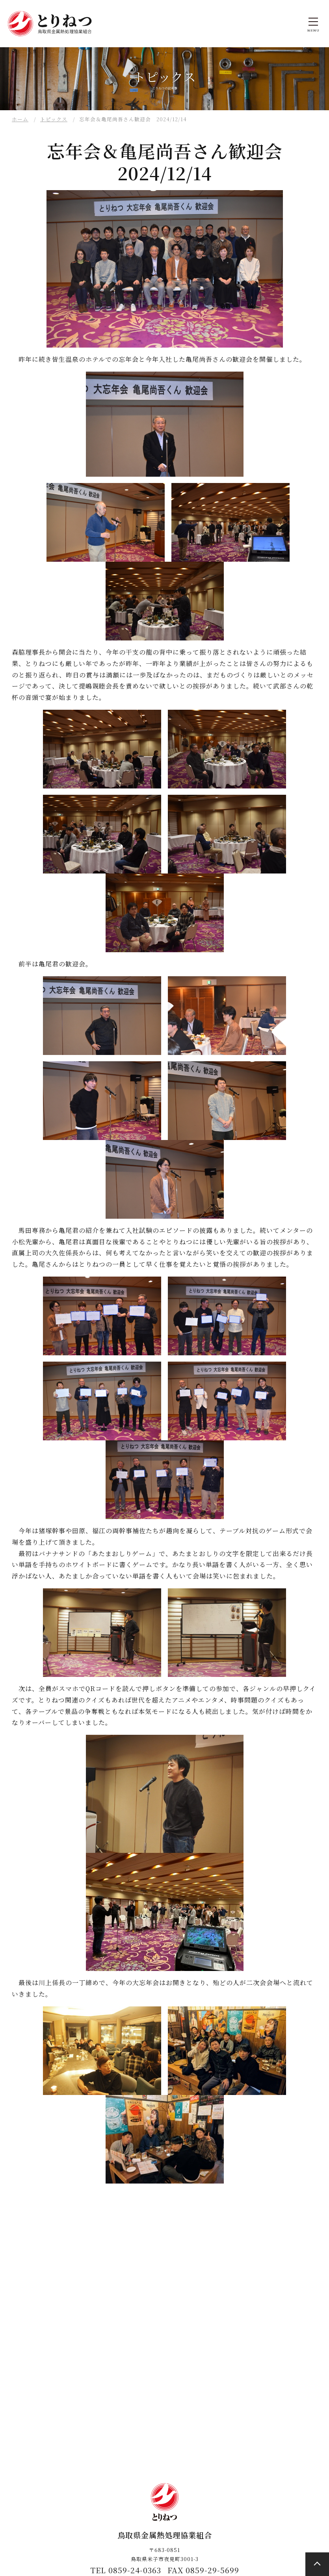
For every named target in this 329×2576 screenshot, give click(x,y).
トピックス (53, 119)
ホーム (20, 119)
